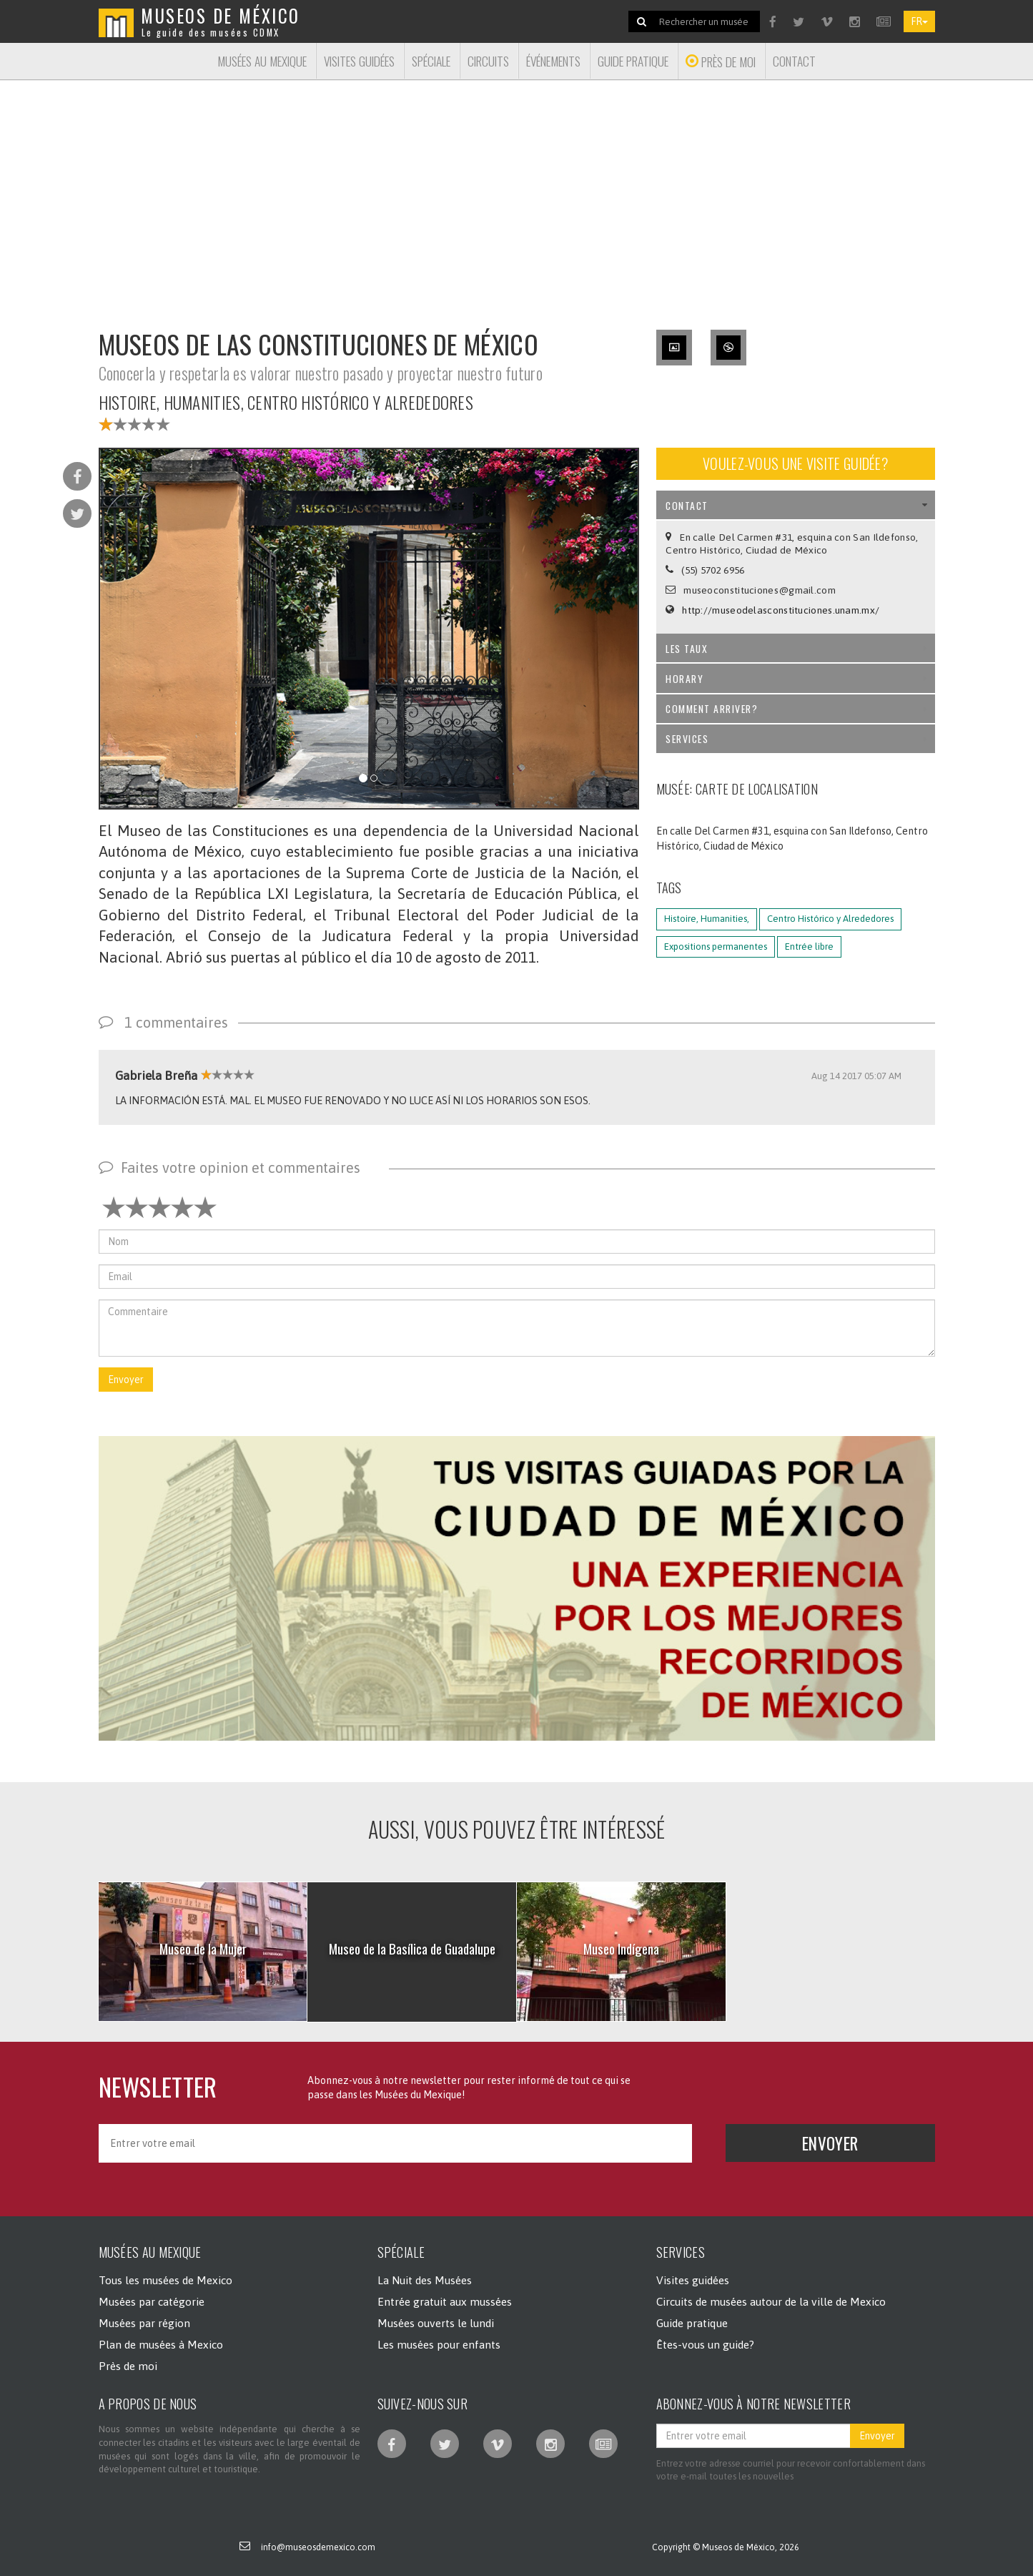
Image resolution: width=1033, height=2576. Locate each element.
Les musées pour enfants (438, 2344)
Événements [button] (553, 60)
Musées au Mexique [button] (262, 60)
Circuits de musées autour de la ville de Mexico (771, 2301)
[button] (517, 1587)
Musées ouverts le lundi (435, 2322)
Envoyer (126, 1379)
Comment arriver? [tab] (797, 708)
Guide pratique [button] (633, 60)
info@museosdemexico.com (318, 2547)
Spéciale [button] (431, 60)
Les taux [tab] (797, 648)
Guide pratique (692, 2322)
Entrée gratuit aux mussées (444, 2301)
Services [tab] (797, 738)
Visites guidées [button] (359, 60)
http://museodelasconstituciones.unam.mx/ (780, 610)
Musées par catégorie (151, 2301)
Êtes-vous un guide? (705, 2344)
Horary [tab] (797, 678)
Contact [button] (794, 60)
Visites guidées (692, 2279)
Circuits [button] (488, 60)
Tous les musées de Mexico (165, 2279)
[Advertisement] (517, 196)
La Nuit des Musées (424, 2279)
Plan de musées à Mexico (161, 2344)
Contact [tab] (797, 505)
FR (919, 21)
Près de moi (128, 2365)
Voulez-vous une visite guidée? (795, 463)
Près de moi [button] (721, 61)
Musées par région (144, 2322)
